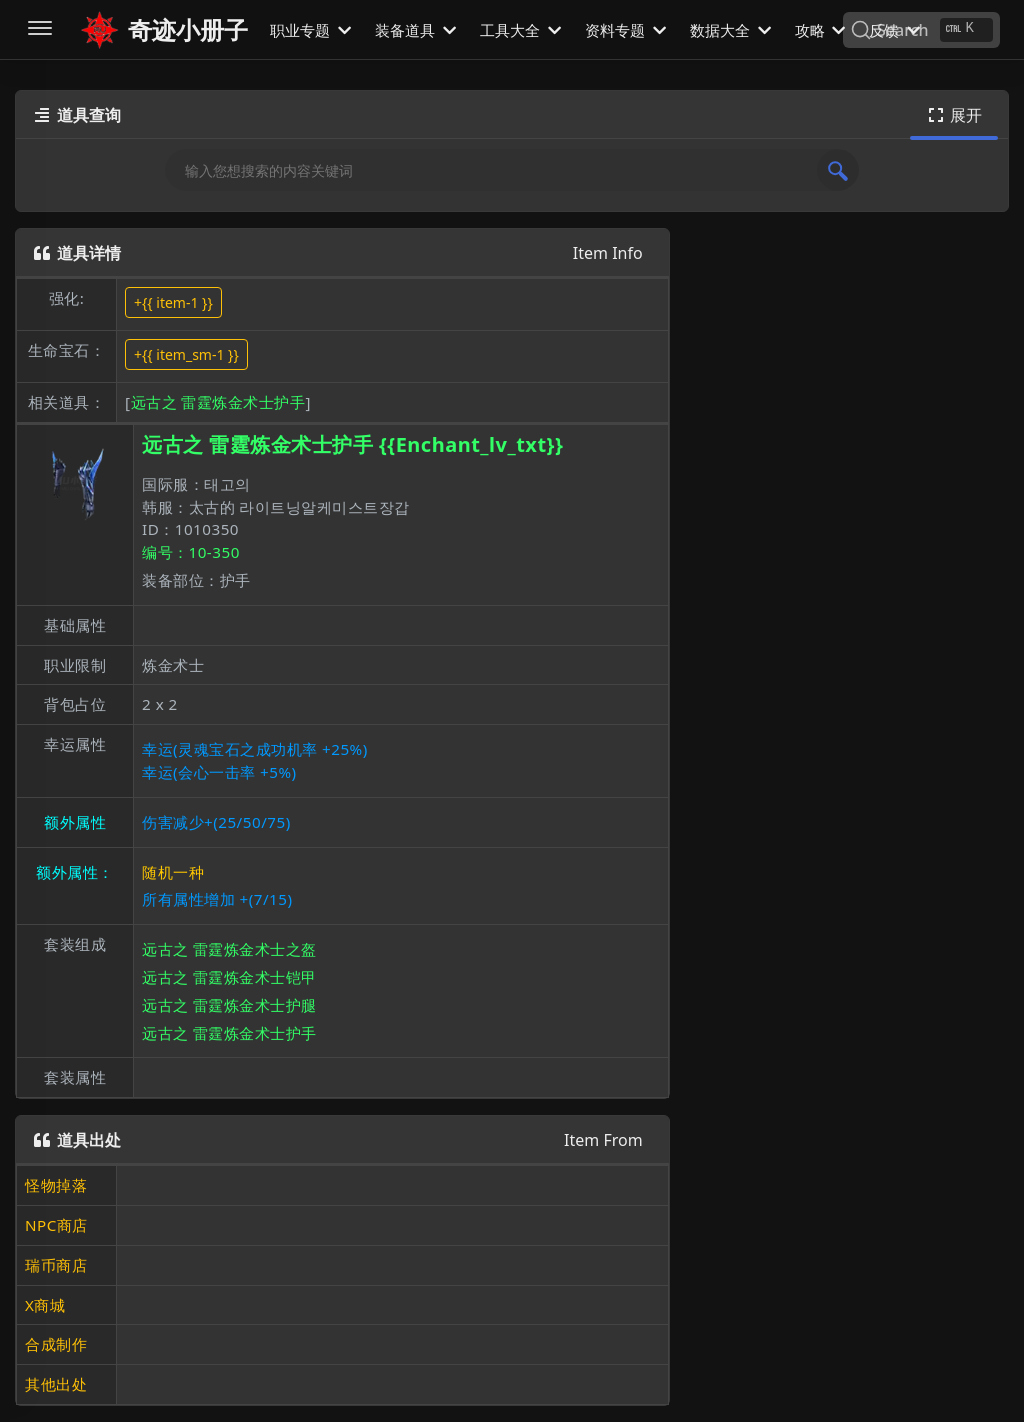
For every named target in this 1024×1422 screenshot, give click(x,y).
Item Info (608, 253)
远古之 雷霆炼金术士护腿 (229, 1005)
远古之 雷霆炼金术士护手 (218, 402)
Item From (603, 1140)
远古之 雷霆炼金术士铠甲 (229, 977)
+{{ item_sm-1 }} (186, 354)
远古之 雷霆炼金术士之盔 (229, 949)
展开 (954, 115)
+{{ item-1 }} (173, 302)
